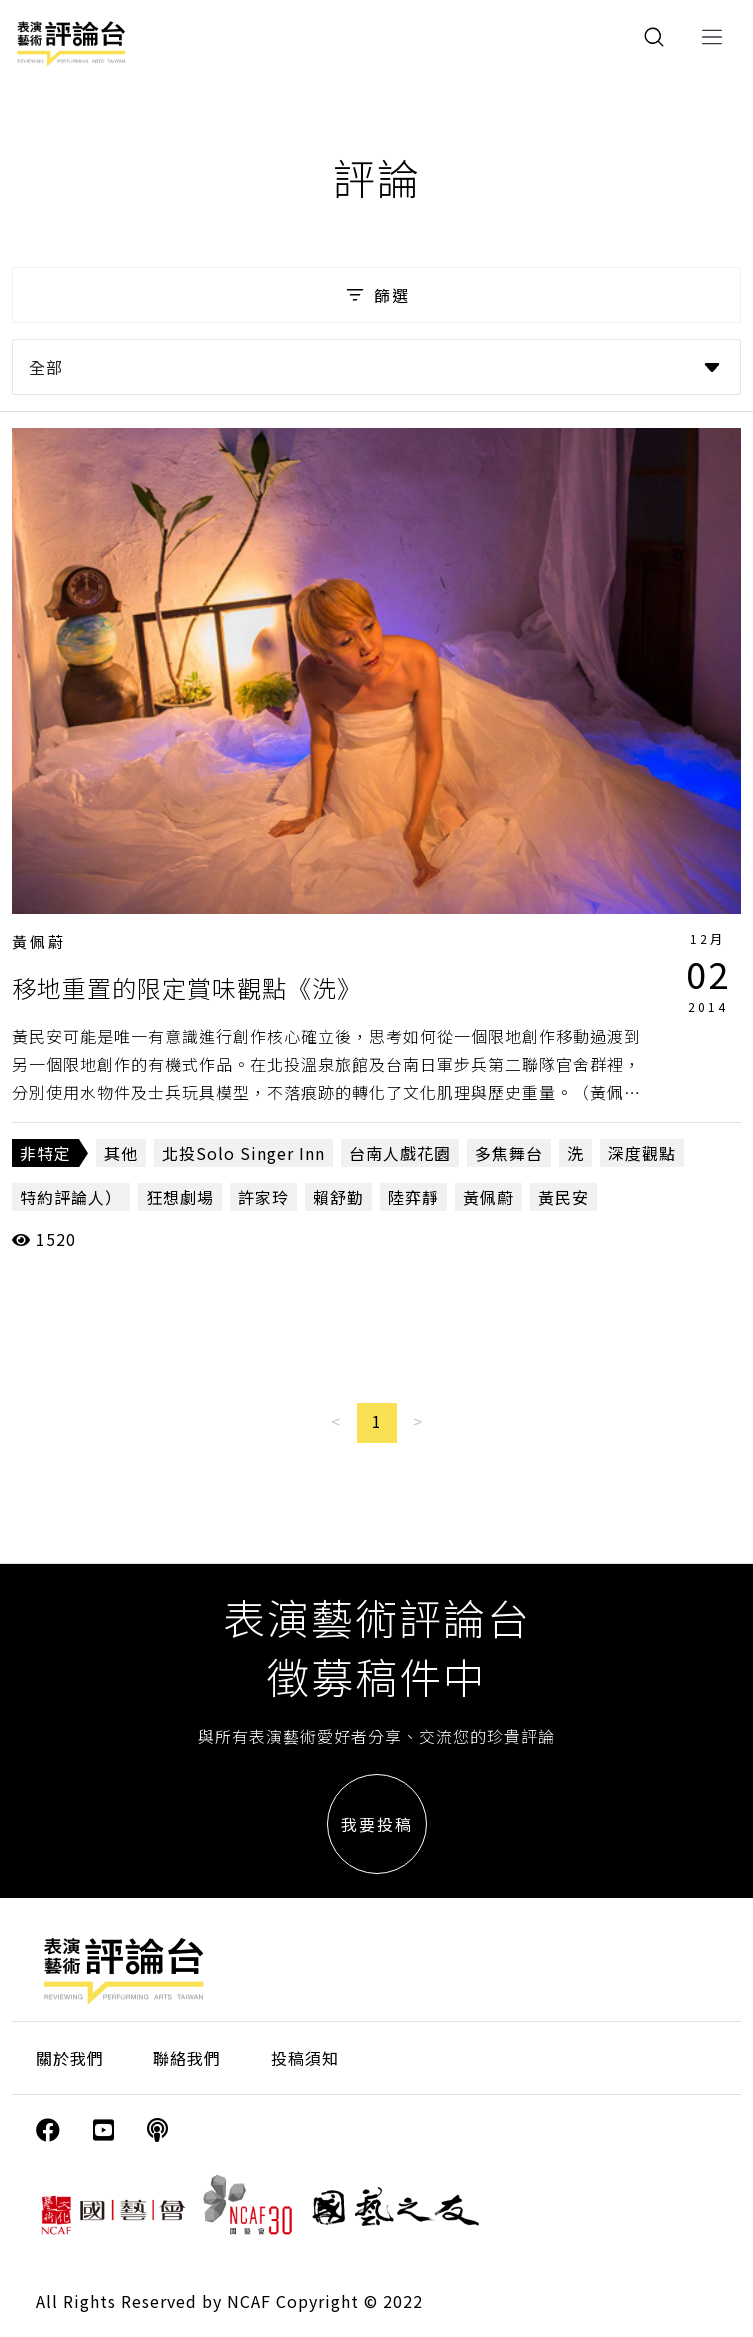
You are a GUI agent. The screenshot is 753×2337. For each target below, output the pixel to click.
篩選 (376, 295)
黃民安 (563, 1197)
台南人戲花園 (400, 1153)
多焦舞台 (509, 1153)
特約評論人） (71, 1197)
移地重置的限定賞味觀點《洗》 (187, 987)
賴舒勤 (338, 1197)
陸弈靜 (413, 1197)
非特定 (45, 1153)
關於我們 (70, 2058)
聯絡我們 (187, 2058)
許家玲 (263, 1197)
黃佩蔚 (39, 941)
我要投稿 (377, 1824)
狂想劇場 (180, 1197)
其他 (121, 1153)
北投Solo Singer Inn (243, 1153)
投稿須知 (305, 2058)
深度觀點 (642, 1153)
